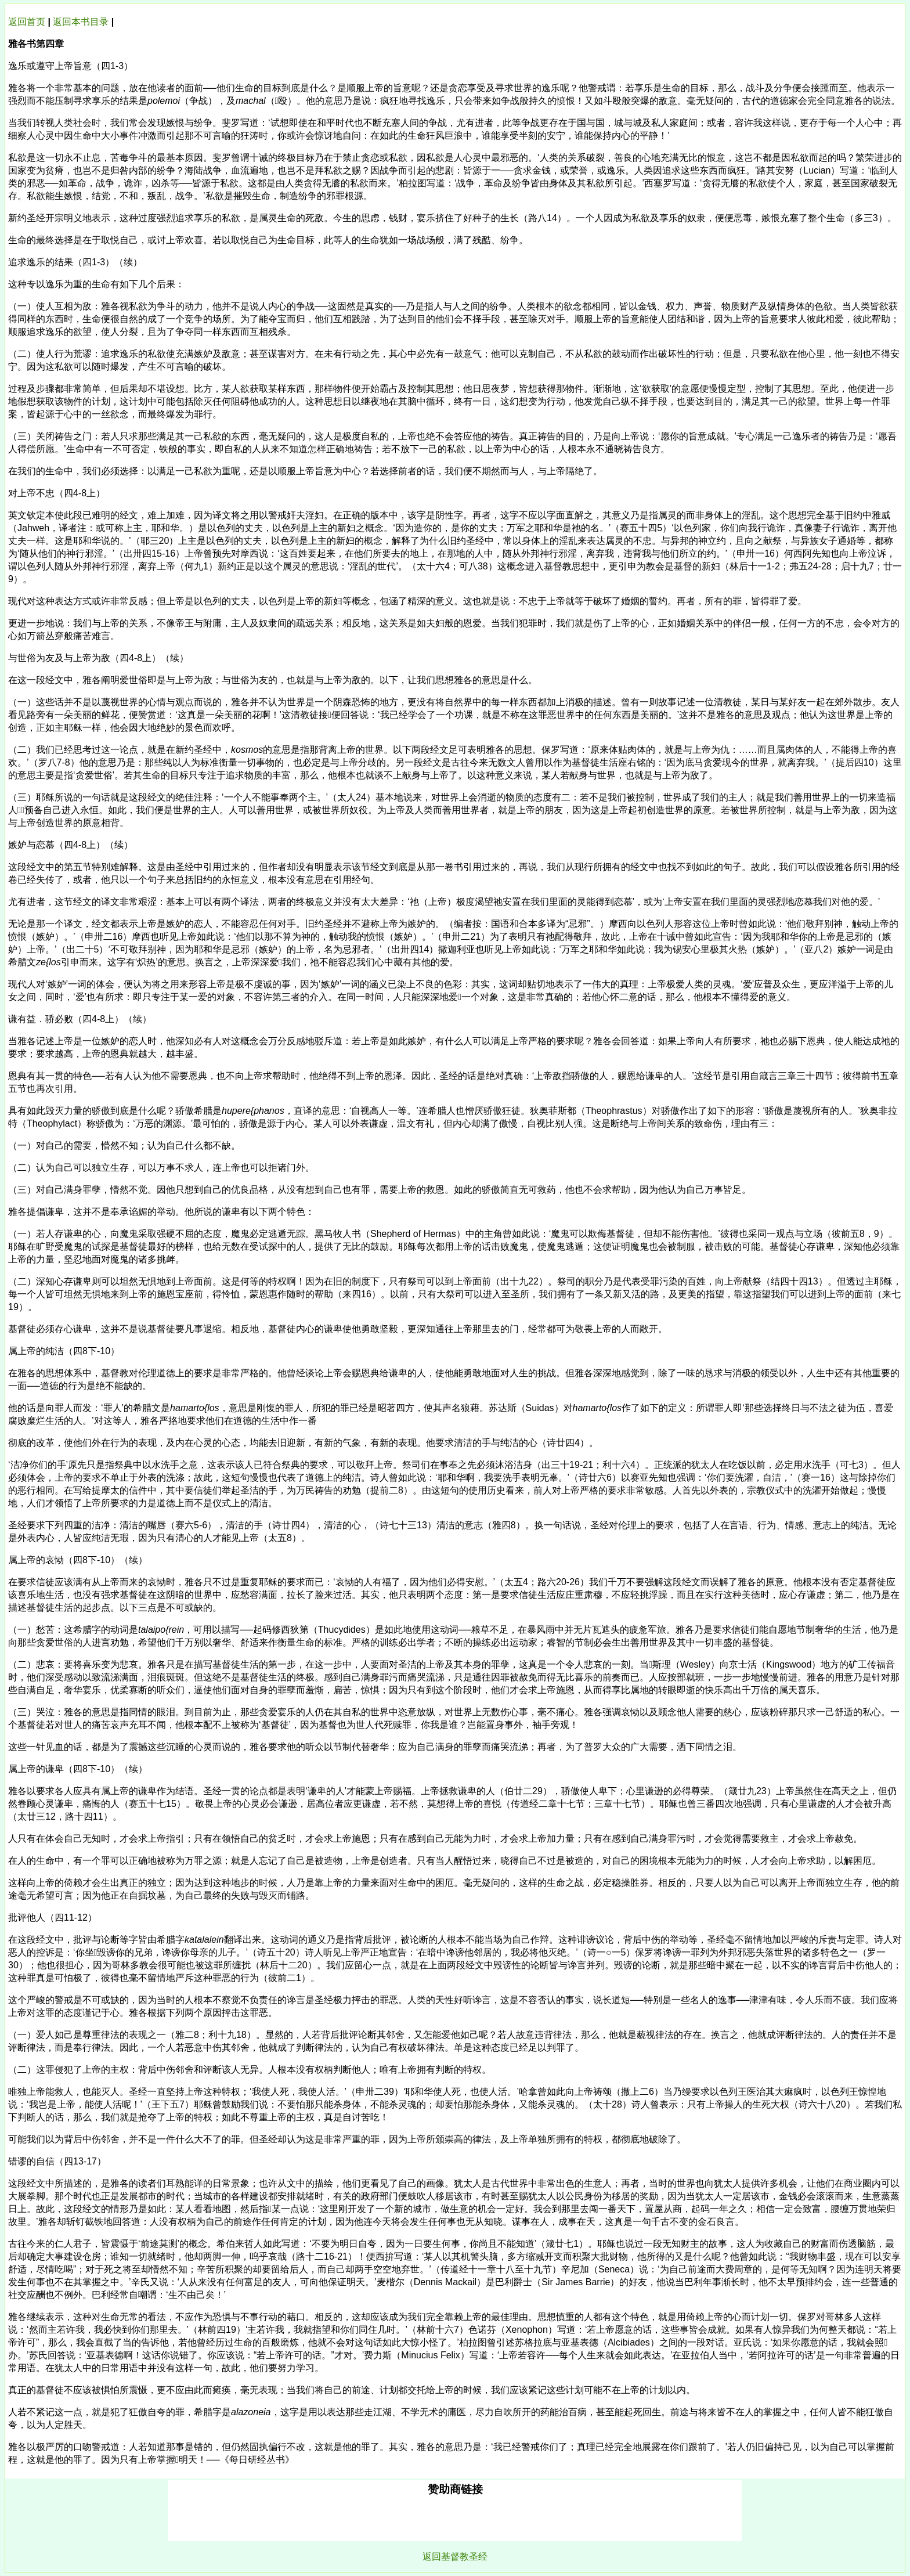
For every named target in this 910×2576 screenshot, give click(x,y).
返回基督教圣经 (455, 2556)
